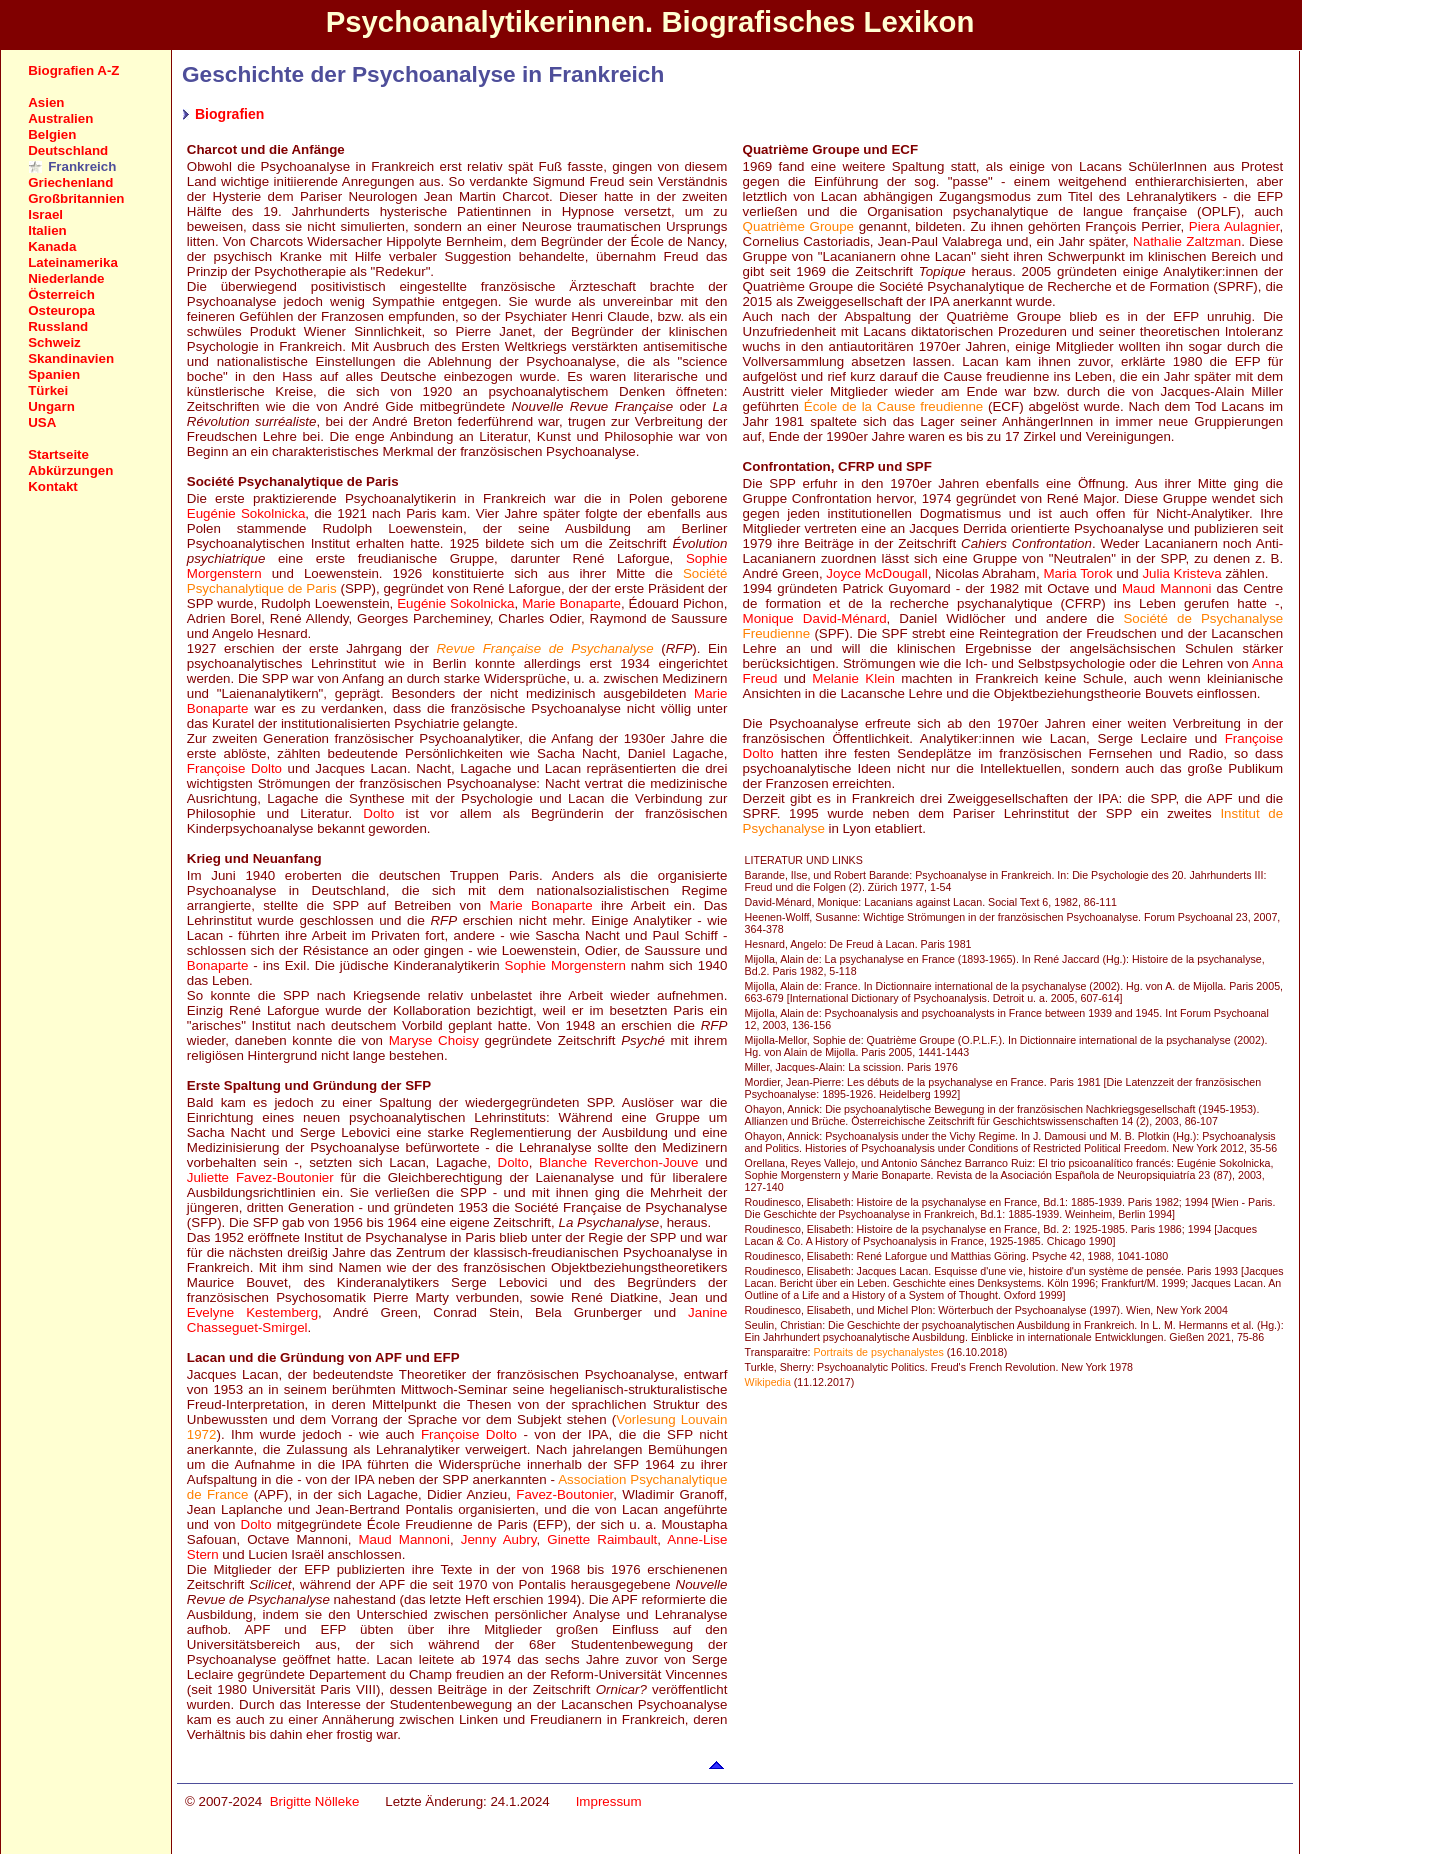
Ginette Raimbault (602, 1539)
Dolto (378, 813)
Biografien (229, 114)
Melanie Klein (853, 678)
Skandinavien (71, 358)
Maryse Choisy (434, 1040)
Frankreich (82, 166)
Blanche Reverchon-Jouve (618, 1162)
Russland (58, 326)
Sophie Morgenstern (565, 965)
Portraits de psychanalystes (879, 1352)
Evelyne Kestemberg (252, 1312)
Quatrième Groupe (798, 226)
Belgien (52, 134)
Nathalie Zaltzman (1187, 241)
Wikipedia (768, 1382)
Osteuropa (61, 310)
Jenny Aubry (499, 1539)
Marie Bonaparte (571, 603)
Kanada (52, 246)
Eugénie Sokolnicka (246, 513)
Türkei (48, 390)
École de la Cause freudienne (893, 406)
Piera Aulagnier (1234, 226)
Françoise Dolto (234, 768)
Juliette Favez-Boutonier (260, 1177)
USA (42, 422)
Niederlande (66, 278)
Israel (45, 214)
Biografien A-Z (73, 70)
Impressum (609, 1801)
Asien (46, 102)
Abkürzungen (70, 470)
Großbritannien (76, 198)
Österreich (61, 294)
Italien (47, 230)
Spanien (54, 374)
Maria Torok (1077, 573)
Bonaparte (218, 965)
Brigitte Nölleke (315, 1801)
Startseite (58, 454)
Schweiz (54, 342)
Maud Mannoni (404, 1539)
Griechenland (70, 182)
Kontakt (53, 486)
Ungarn (51, 406)
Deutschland (68, 150)
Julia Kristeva (1181, 573)
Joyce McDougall (876, 573)
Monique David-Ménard (815, 618)
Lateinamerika (73, 262)
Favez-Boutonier (564, 1494)
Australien (60, 118)
